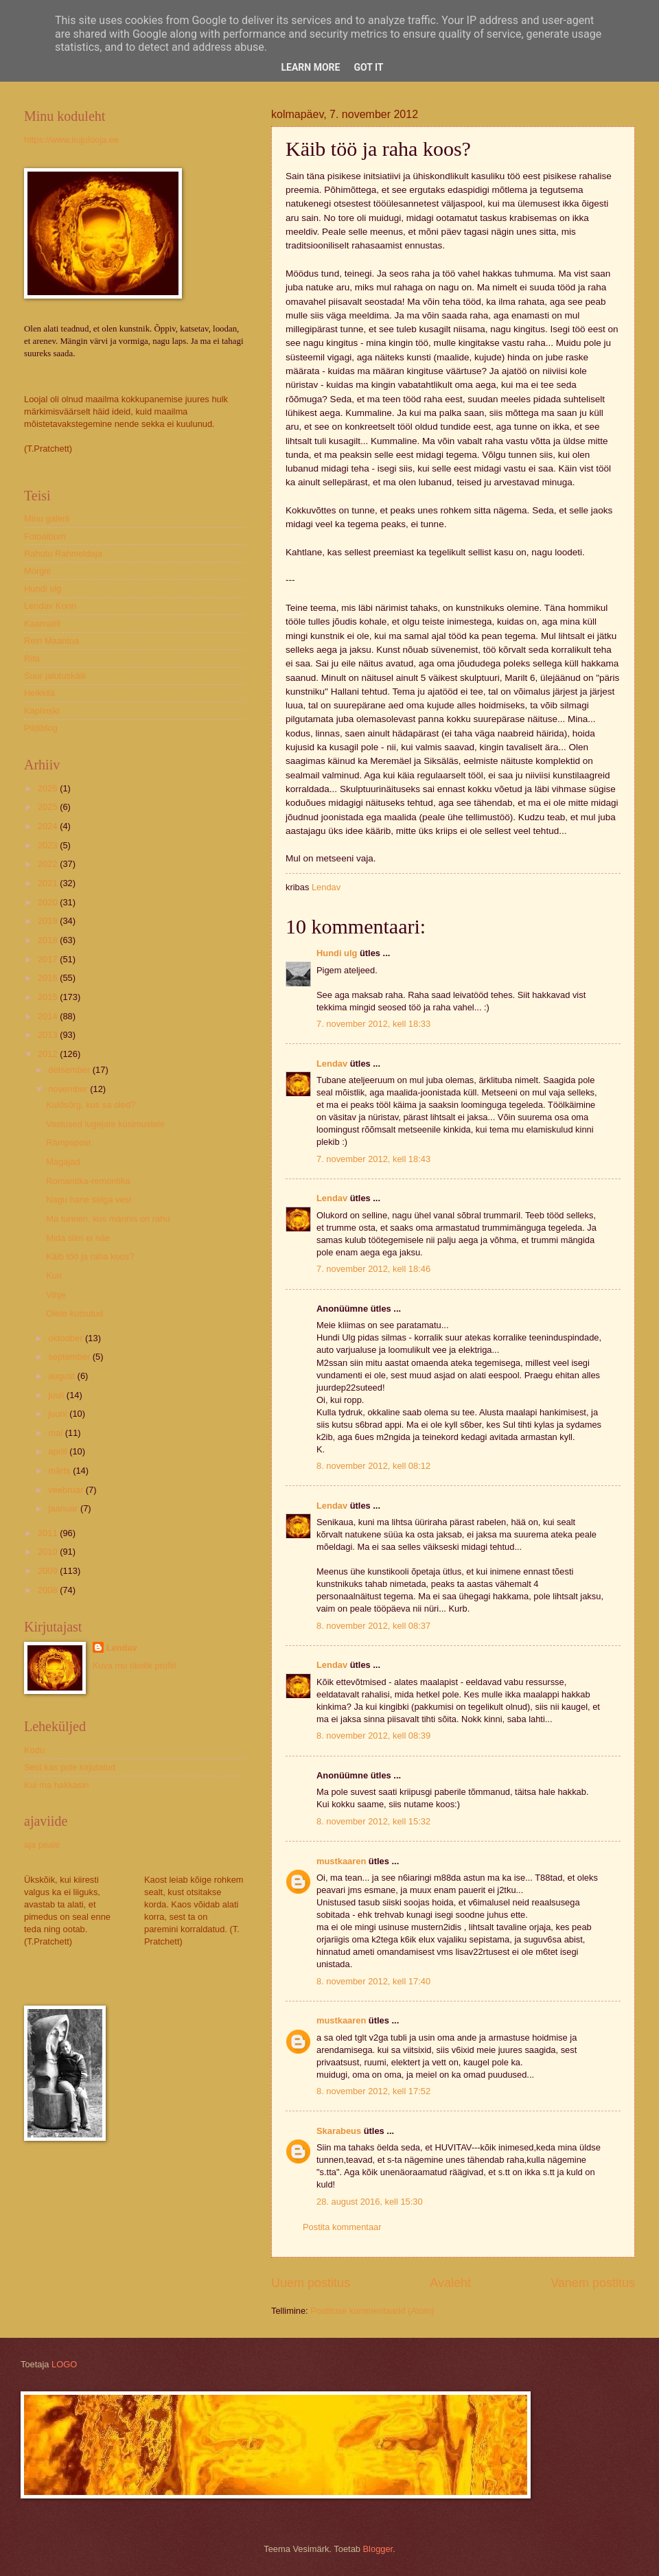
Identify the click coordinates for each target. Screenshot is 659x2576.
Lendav (331, 1063)
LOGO (64, 2364)
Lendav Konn (50, 606)
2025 (49, 807)
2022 (49, 864)
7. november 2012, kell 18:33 (373, 1024)
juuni (58, 1413)
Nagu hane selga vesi (88, 1199)
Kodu (34, 1750)
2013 (49, 1035)
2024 (49, 826)
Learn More (310, 67)
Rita (32, 658)
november (69, 1089)
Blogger (378, 2549)
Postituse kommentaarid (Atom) (372, 2311)
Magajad (63, 1162)
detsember (70, 1070)
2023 (49, 845)
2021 (49, 883)
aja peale (42, 1845)
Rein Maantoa (51, 641)
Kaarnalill (42, 623)
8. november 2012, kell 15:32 (373, 1821)
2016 (49, 978)
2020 (49, 902)
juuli (57, 1395)
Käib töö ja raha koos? (90, 1256)
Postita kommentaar (342, 2227)
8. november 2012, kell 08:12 (373, 1466)
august (62, 1376)
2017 (49, 959)
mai (56, 1433)
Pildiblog (41, 728)
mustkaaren (341, 1861)
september (70, 1356)
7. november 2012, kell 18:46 (373, 1269)
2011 (49, 1533)
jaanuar (64, 1508)
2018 (49, 940)
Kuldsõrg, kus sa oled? (90, 1105)
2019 (49, 921)
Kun (54, 1275)
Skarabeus (338, 2131)
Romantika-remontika (88, 1181)
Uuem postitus (310, 2283)
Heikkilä (39, 693)
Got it (368, 67)
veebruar (66, 1490)
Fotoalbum (45, 536)
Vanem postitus (593, 2283)
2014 (49, 1016)
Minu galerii (46, 518)
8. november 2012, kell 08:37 (373, 1626)
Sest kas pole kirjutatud (69, 1767)
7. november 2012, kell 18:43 (373, 1159)
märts (60, 1470)
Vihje (55, 1295)
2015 (49, 997)
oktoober (66, 1338)
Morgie (37, 571)
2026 (49, 788)
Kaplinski (42, 711)
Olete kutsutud (74, 1313)
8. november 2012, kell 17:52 (373, 2091)
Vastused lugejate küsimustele (105, 1124)
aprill (58, 1451)
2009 (49, 1571)
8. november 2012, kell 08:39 (373, 1735)
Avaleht (450, 2283)
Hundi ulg (336, 953)
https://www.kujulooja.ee (71, 140)
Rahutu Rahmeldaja (63, 553)
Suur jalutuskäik (55, 676)
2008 (49, 1590)
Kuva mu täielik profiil (134, 1665)
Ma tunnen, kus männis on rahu (108, 1219)
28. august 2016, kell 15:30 (369, 2201)
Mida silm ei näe (78, 1238)
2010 (49, 1551)
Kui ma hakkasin (56, 1785)
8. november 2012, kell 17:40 (373, 1981)
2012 (49, 1054)
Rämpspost (68, 1142)
